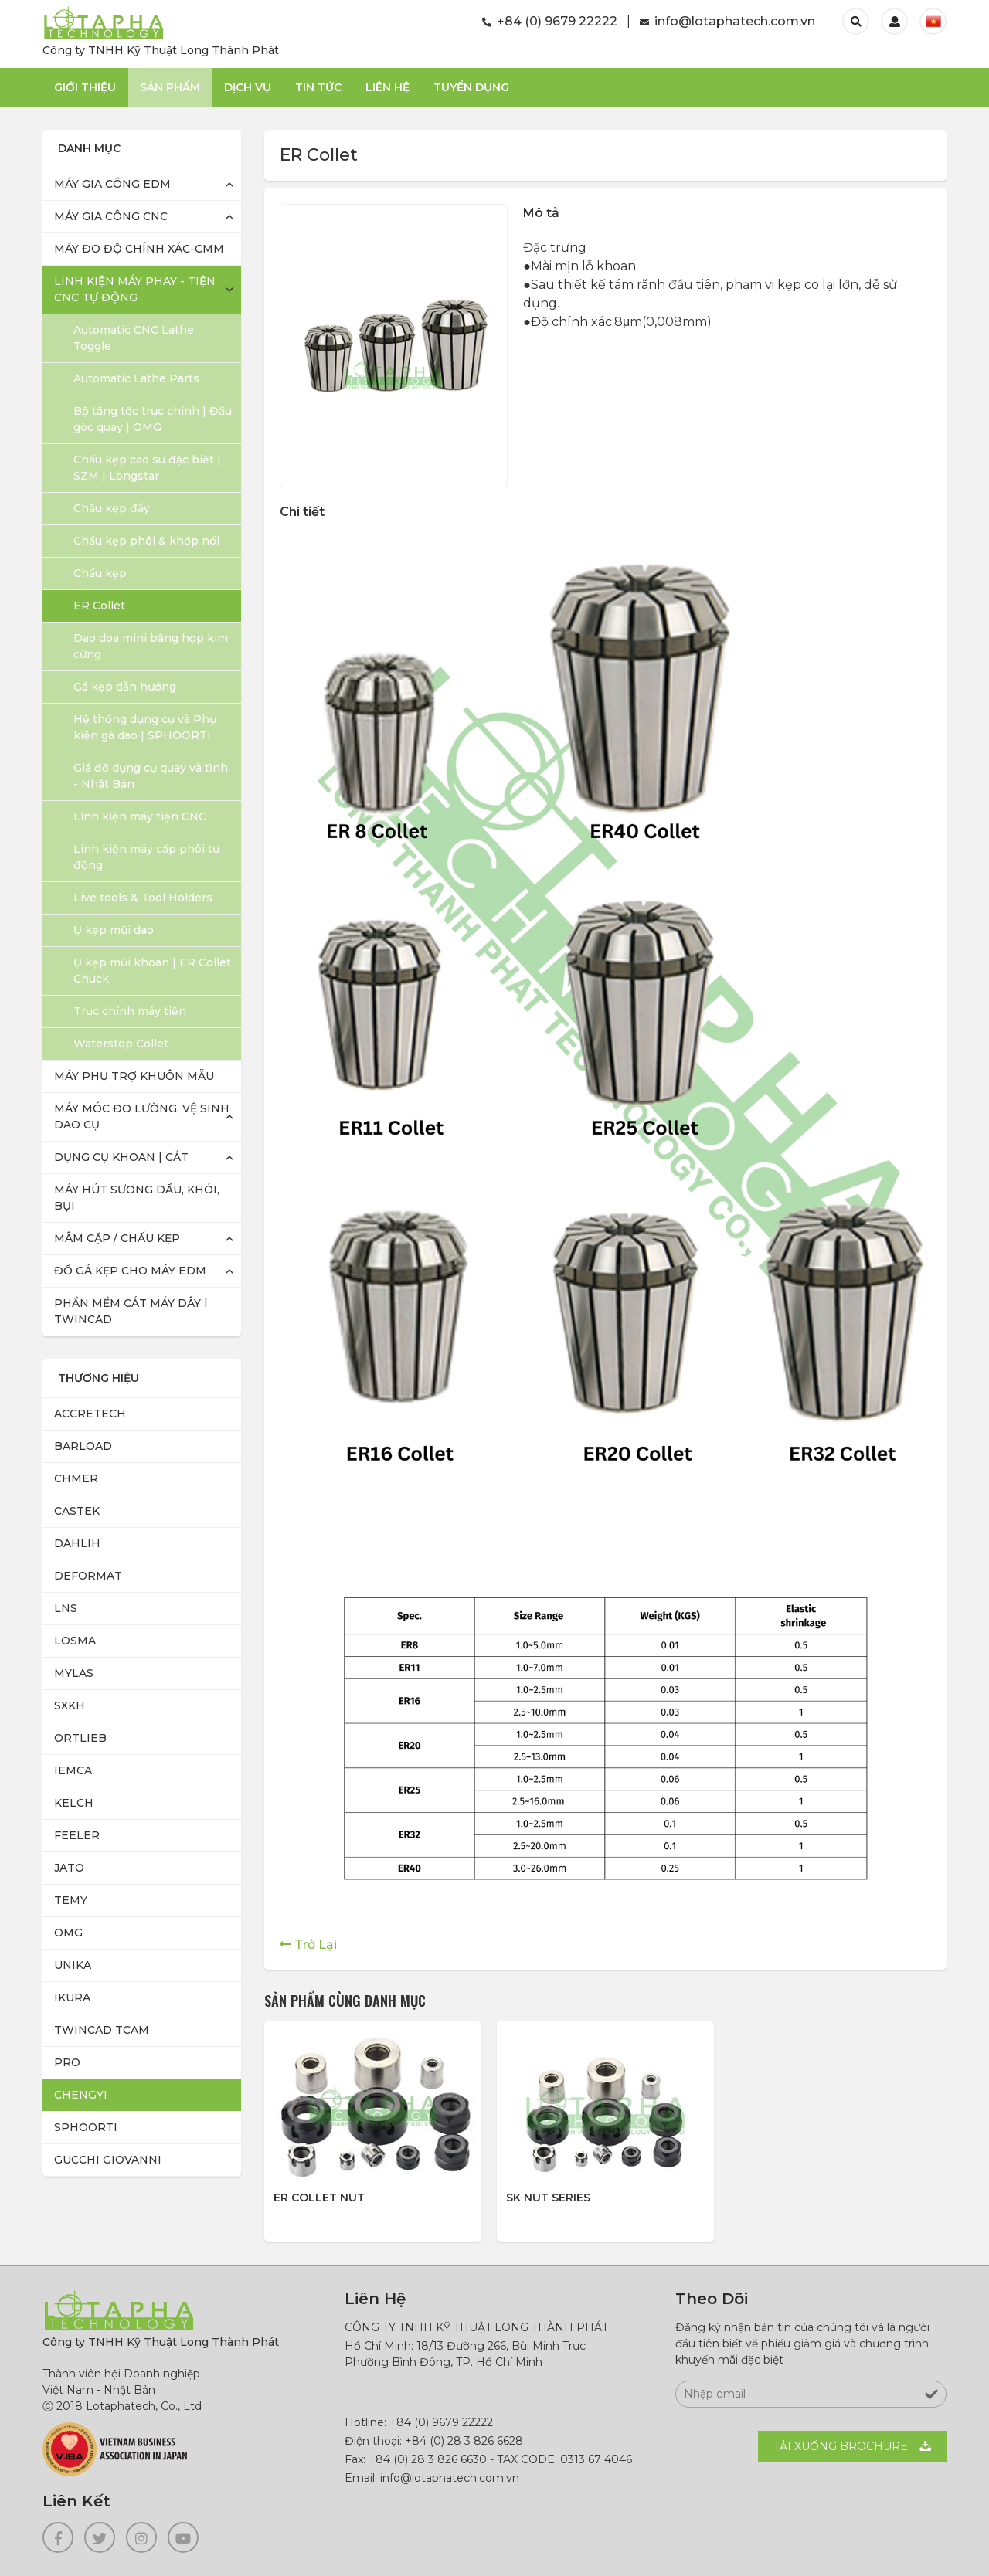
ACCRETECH (90, 1413)
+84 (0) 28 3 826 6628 (464, 2441)
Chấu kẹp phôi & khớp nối (146, 541)
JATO (69, 1868)
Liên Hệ (387, 87)
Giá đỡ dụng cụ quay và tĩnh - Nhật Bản (150, 776)
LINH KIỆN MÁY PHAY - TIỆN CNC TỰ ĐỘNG (135, 289)
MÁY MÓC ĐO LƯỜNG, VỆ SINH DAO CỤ (141, 1116)
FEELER (77, 1835)
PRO (67, 2062)
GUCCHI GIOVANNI (107, 2160)
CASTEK (77, 1511)
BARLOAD (83, 1446)
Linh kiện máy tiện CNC (139, 816)
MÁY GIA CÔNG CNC (111, 216)
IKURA (72, 1997)
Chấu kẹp (100, 573)
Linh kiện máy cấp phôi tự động (146, 857)
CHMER (76, 1478)
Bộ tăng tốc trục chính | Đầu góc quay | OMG (152, 419)
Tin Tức (318, 87)
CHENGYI (80, 2095)
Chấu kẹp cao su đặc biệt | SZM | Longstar (147, 468)
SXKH (69, 1705)
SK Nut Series (548, 2197)
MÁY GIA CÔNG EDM (112, 184)
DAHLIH (77, 1543)
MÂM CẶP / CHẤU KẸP (117, 1238)
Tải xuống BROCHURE (840, 2446)
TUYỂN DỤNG (471, 87)
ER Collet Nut (319, 2197)
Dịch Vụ (247, 87)
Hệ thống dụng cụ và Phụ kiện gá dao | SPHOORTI (144, 727)
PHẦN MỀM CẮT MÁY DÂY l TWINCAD (130, 1311)
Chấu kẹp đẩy (111, 508)
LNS (65, 1608)
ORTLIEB (80, 1738)
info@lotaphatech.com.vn (727, 21)
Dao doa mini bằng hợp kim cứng (150, 646)
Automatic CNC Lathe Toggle (133, 338)
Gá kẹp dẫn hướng (124, 687)
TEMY (70, 1900)
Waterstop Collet (120, 1043)
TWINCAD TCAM (101, 2030)
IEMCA (73, 1770)
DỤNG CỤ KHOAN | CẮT (121, 1157)
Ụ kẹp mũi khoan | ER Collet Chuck (152, 970)
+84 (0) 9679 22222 (549, 21)
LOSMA (75, 1641)
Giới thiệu (85, 87)
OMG (68, 1933)
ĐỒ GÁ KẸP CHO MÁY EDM (130, 1271)
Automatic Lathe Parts (136, 378)
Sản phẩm (170, 87)
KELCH (73, 1803)
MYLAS (73, 1673)
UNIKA (72, 1965)
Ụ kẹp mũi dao (113, 930)
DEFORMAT (88, 1576)
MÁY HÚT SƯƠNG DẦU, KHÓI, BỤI (136, 1198)
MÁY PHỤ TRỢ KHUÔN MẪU (134, 1076)
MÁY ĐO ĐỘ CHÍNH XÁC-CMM (139, 249)
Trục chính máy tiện (129, 1011)
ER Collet (99, 606)
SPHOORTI (85, 2127)
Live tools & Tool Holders (142, 897)
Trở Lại (315, 1944)
